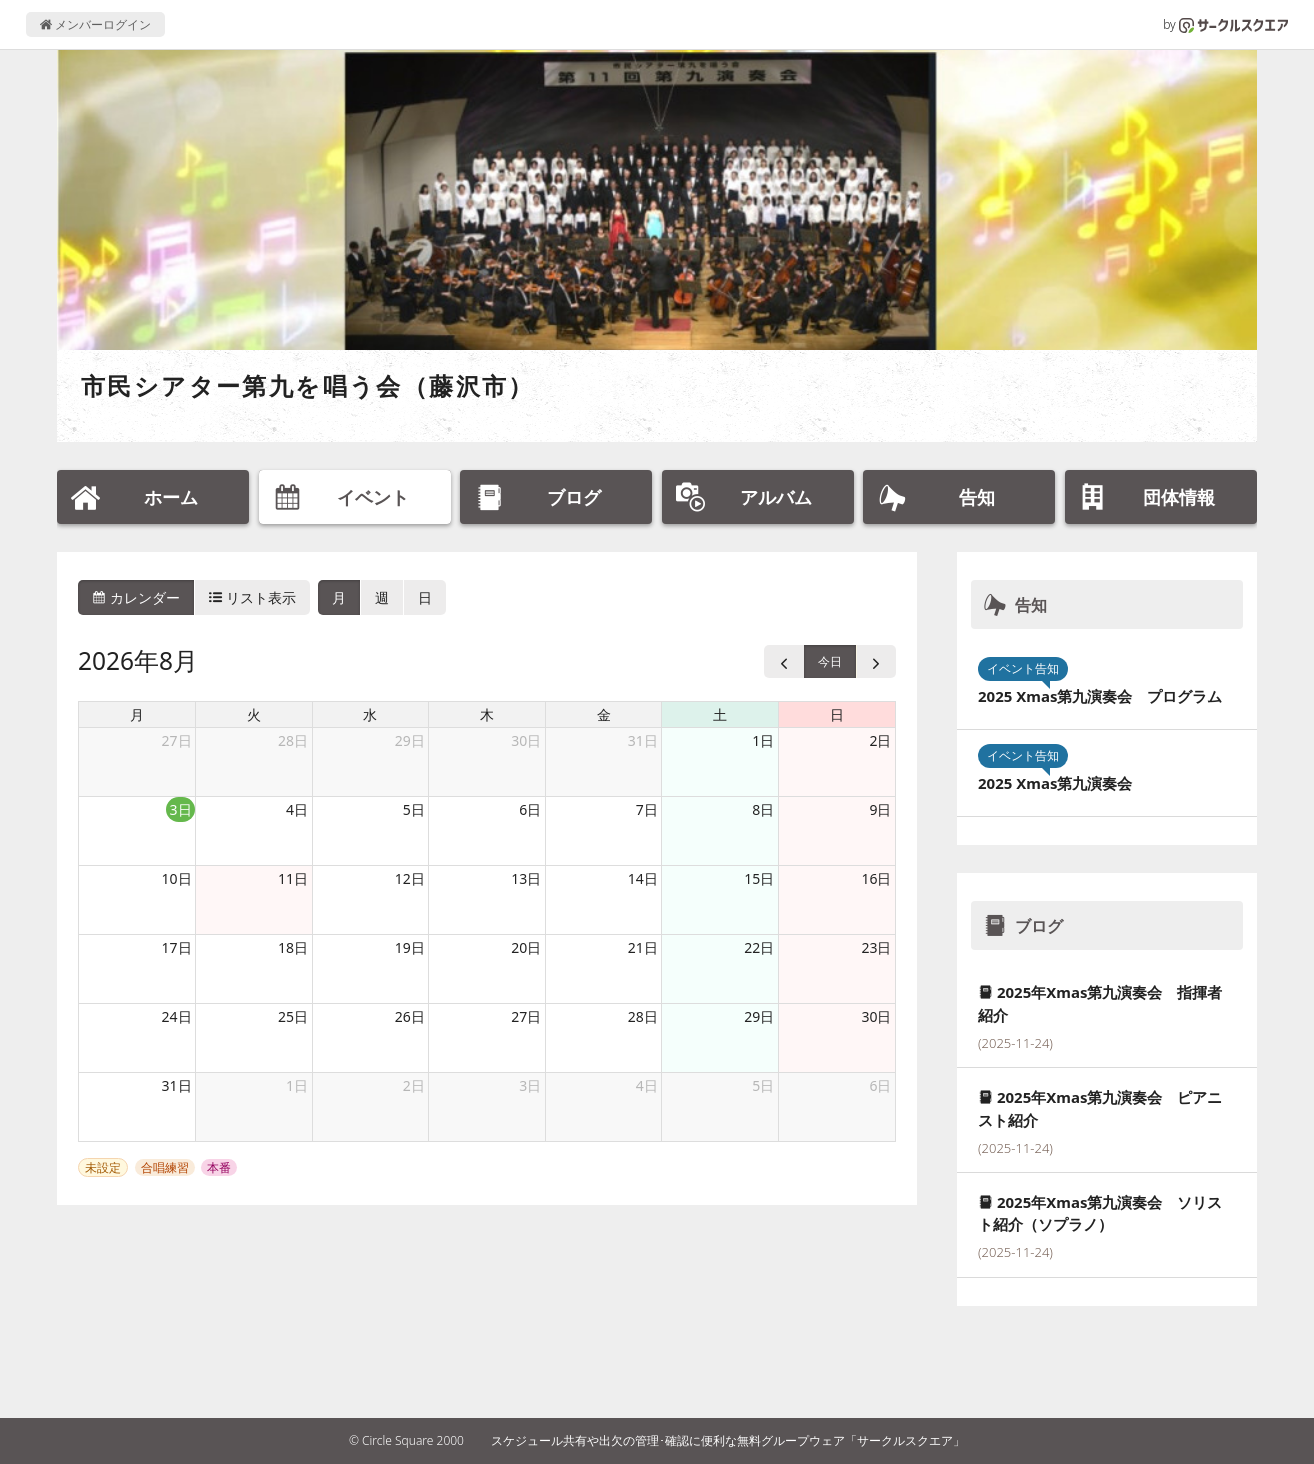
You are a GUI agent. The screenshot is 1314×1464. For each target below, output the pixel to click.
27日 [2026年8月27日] (526, 1016)
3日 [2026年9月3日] (530, 1085)
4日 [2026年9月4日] (647, 1085)
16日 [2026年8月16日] (876, 878)
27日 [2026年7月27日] (177, 740)
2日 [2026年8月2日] (880, 740)
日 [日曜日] (837, 714)
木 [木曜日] (487, 714)
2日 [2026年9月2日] (414, 1085)
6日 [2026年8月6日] (530, 809)
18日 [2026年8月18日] (293, 947)
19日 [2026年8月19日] (410, 947)
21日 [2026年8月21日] (643, 947)
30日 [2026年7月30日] (526, 740)
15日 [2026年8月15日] (759, 878)
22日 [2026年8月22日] (759, 947)
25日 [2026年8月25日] (293, 1016)
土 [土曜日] (720, 714)
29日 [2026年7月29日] (410, 740)
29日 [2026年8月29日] (759, 1016)
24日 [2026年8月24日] (177, 1016)
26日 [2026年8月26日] (410, 1016)
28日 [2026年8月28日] (643, 1016)
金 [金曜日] (604, 714)
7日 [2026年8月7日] (647, 809)
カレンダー (136, 597)
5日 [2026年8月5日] (414, 809)
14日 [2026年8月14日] (643, 878)
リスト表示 (253, 597)
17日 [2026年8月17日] (177, 947)
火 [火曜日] (254, 714)
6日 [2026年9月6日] (880, 1085)
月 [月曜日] (137, 714)
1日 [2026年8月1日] (763, 740)
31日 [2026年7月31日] (643, 740)
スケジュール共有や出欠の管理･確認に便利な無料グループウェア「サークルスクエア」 (728, 1440)
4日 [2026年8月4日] (297, 809)
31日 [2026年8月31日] (177, 1085)
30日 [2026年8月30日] (876, 1016)
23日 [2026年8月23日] (876, 947)
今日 (830, 661)
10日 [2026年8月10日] (177, 878)
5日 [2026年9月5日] (763, 1085)
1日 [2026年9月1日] (297, 1085)
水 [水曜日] (370, 714)
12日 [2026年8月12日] (410, 878)
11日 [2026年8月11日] (293, 878)
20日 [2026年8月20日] (526, 947)
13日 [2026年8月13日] (526, 878)
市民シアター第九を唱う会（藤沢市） (308, 385)
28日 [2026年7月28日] (293, 740)
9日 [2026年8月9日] (880, 809)
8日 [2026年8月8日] (763, 809)
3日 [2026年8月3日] (181, 809)
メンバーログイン (95, 24)
